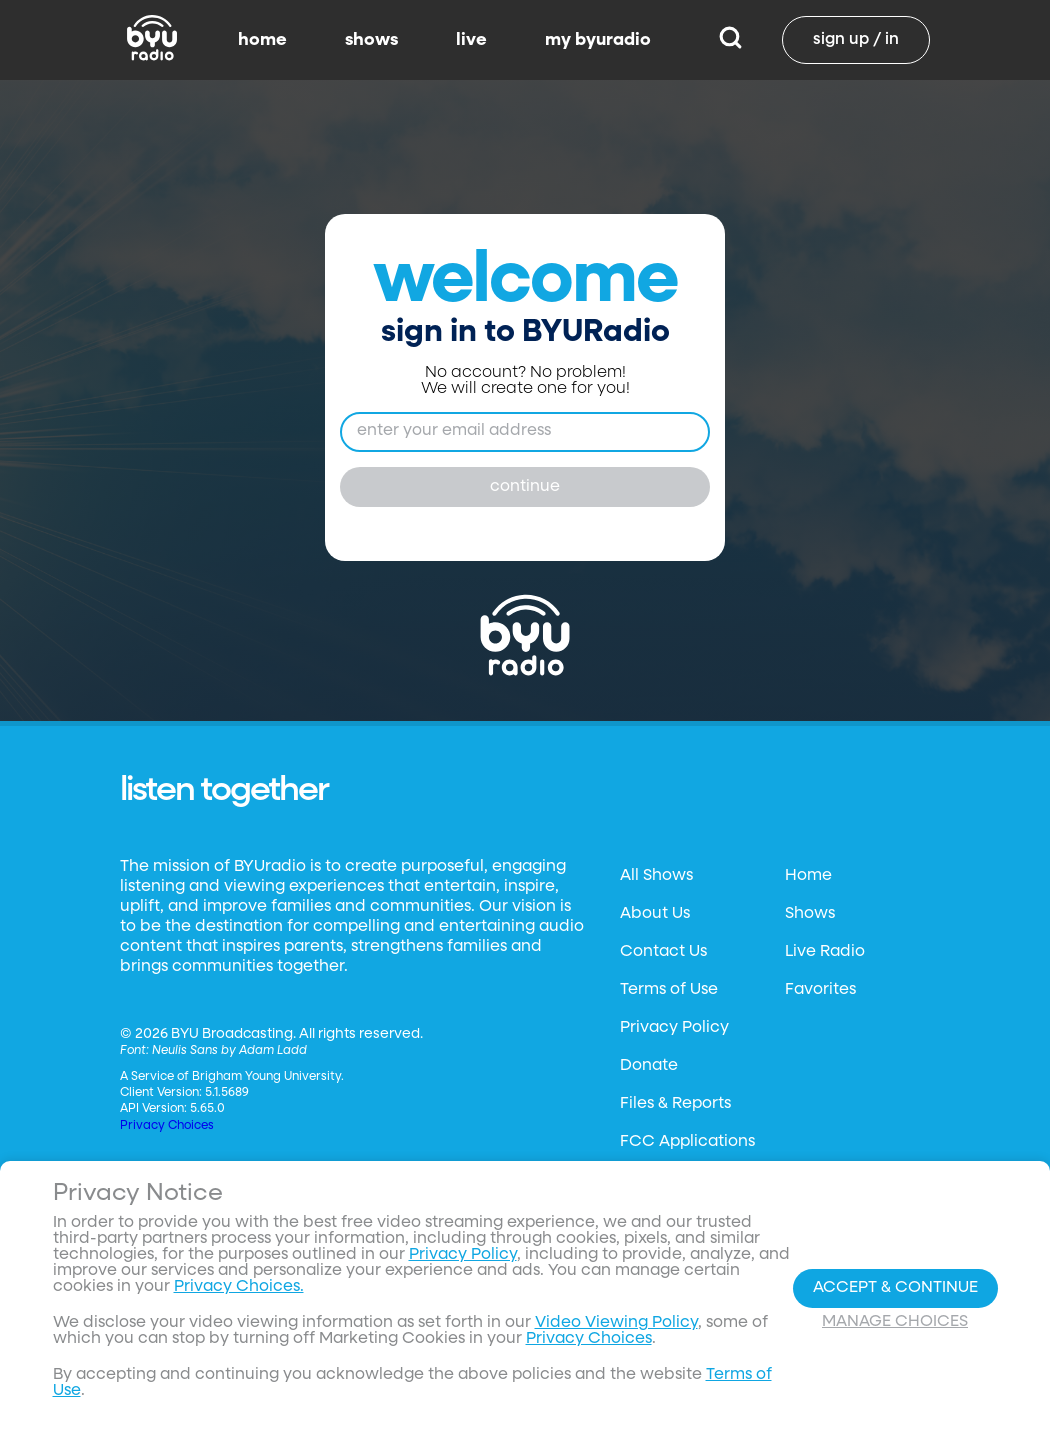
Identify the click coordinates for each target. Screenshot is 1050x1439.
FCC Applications (687, 1142)
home (262, 40)
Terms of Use (669, 990)
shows (371, 40)
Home (808, 876)
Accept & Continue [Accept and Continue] (895, 1288)
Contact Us (663, 952)
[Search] (730, 40)
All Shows (656, 876)
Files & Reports (675, 1104)
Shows (810, 914)
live (471, 40)
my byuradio (598, 40)
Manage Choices (895, 1322)
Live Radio (825, 952)
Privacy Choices (167, 1126)
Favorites (820, 990)
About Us (655, 914)
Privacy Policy (674, 1028)
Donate (649, 1066)
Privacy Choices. (239, 1287)
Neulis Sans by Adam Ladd (229, 1051)
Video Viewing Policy (616, 1323)
